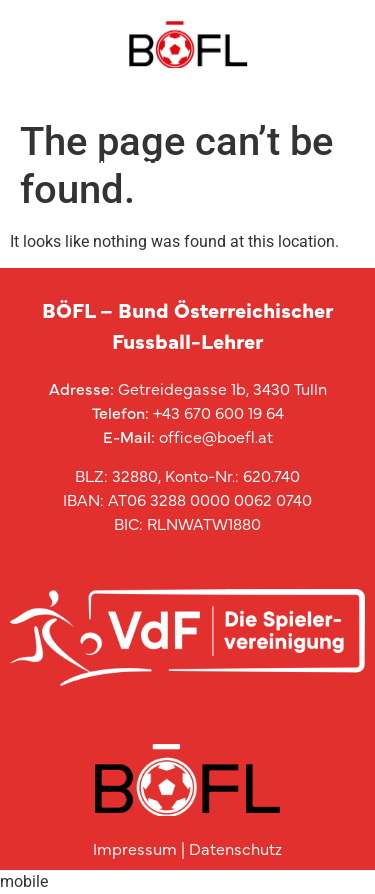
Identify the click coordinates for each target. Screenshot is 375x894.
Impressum (135, 848)
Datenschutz (235, 848)
